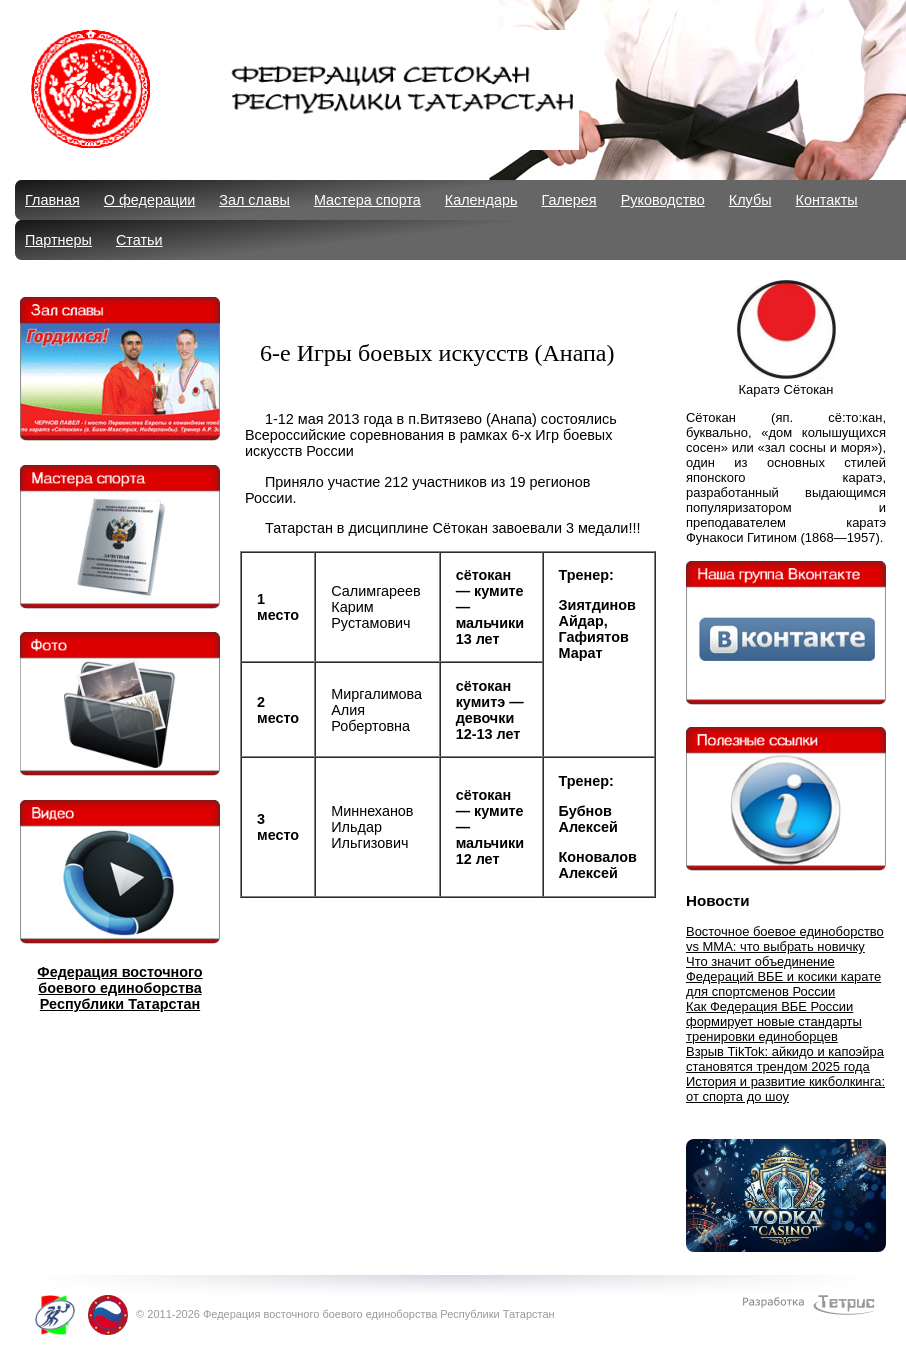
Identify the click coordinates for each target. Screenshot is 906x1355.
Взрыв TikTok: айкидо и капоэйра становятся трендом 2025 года (785, 1059)
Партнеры (58, 240)
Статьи (139, 240)
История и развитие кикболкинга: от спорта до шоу (785, 1089)
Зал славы (254, 200)
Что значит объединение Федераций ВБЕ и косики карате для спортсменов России (783, 976)
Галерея (568, 200)
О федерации (149, 200)
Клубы (750, 200)
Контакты (827, 200)
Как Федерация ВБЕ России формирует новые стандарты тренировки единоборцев (774, 1021)
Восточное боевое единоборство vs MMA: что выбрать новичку (785, 939)
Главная (52, 200)
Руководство (663, 200)
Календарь (481, 200)
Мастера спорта (367, 200)
